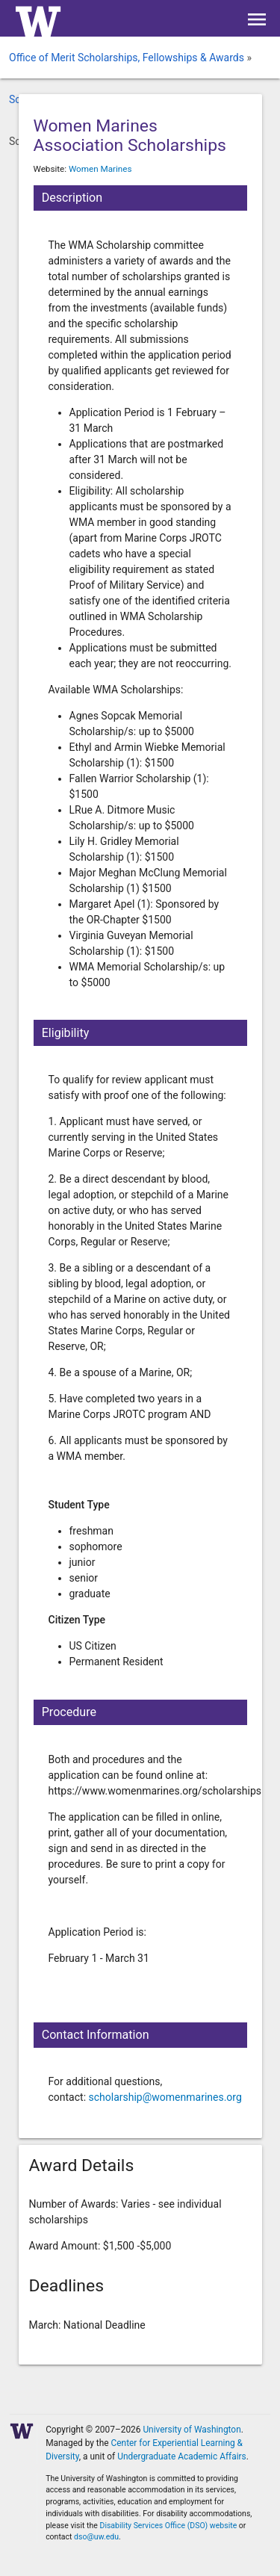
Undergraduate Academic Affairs (181, 2456)
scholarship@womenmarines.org (165, 2097)
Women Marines (100, 169)
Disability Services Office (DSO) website (168, 2525)
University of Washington (191, 2429)
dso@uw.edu (96, 2537)
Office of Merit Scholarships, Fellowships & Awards (126, 58)
